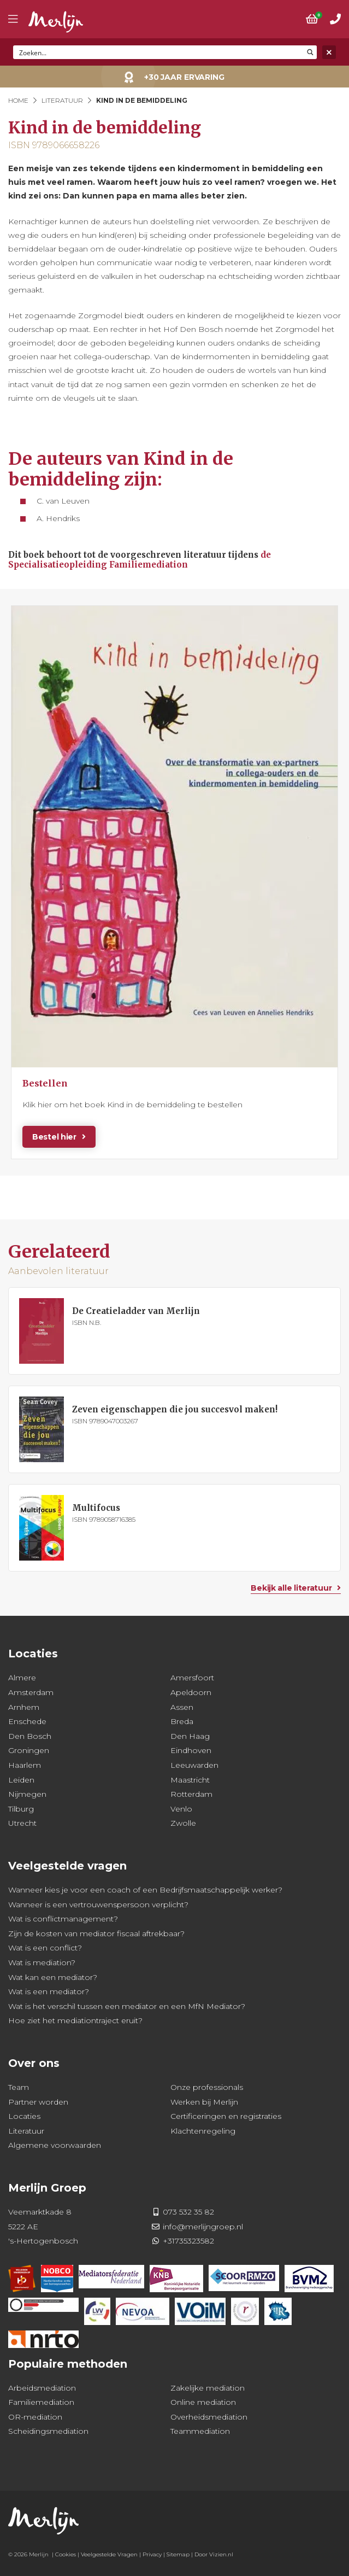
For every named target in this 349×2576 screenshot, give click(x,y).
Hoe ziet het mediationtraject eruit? (75, 2020)
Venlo (181, 1809)
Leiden (21, 1780)
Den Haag (190, 1736)
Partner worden (38, 2102)
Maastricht (190, 1780)
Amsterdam (31, 1692)
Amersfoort (192, 1678)
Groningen (28, 1750)
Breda (181, 1721)
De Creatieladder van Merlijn (136, 1311)
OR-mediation (35, 2417)
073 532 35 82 (188, 2212)
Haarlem (24, 1765)
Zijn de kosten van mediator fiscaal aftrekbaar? (96, 1933)
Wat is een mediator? (48, 1991)
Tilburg (21, 1809)
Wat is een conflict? (45, 1948)
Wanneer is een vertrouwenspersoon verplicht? (98, 1904)
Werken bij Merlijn (204, 2102)
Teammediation (200, 2431)
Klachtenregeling (202, 2131)
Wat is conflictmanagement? (63, 1919)
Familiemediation (41, 2402)
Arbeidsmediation (42, 2388)
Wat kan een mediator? (52, 1977)
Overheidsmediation (208, 2417)
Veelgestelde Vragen (109, 2554)
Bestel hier (54, 1137)
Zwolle (183, 1823)
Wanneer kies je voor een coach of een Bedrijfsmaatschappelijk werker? (145, 1890)
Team (18, 2087)
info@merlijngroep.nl (203, 2227)
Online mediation (203, 2402)
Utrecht (22, 1823)
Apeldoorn (190, 1692)
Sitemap (178, 2554)
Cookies (65, 2554)
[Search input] (158, 52)
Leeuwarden (194, 1765)
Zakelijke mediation (207, 2388)
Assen (181, 1707)
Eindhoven (190, 1750)
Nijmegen (27, 1794)
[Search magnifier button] (310, 52)
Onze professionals (206, 2087)
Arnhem (23, 1707)
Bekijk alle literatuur (291, 1588)
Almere (22, 1678)
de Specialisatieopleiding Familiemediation (139, 560)
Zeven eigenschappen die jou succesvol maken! (174, 1409)
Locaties (24, 2116)
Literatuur (62, 100)
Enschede (27, 1721)
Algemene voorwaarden (54, 2145)
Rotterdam (191, 1794)
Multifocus (96, 1508)
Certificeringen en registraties (225, 2116)
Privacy (152, 2554)
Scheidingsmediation (48, 2431)
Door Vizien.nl (213, 2554)
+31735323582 (188, 2241)
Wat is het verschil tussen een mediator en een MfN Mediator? (126, 2006)
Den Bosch (29, 1736)
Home (18, 100)
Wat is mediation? (41, 1962)
